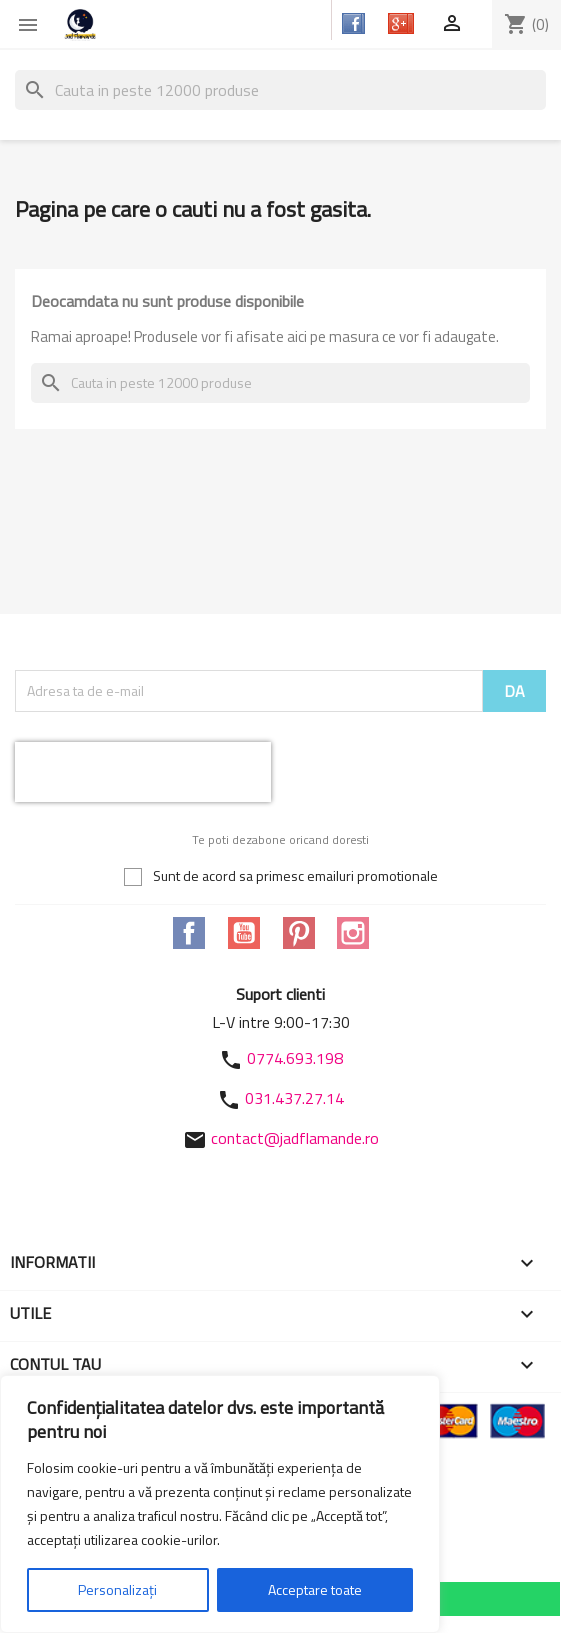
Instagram (353, 933)
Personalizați (117, 1589)
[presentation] (143, 772)
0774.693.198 (295, 1058)
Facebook (189, 933)
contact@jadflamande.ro (295, 1138)
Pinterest (299, 933)
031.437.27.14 (294, 1098)
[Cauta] (280, 90)
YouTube (244, 933)
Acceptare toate (315, 1589)
